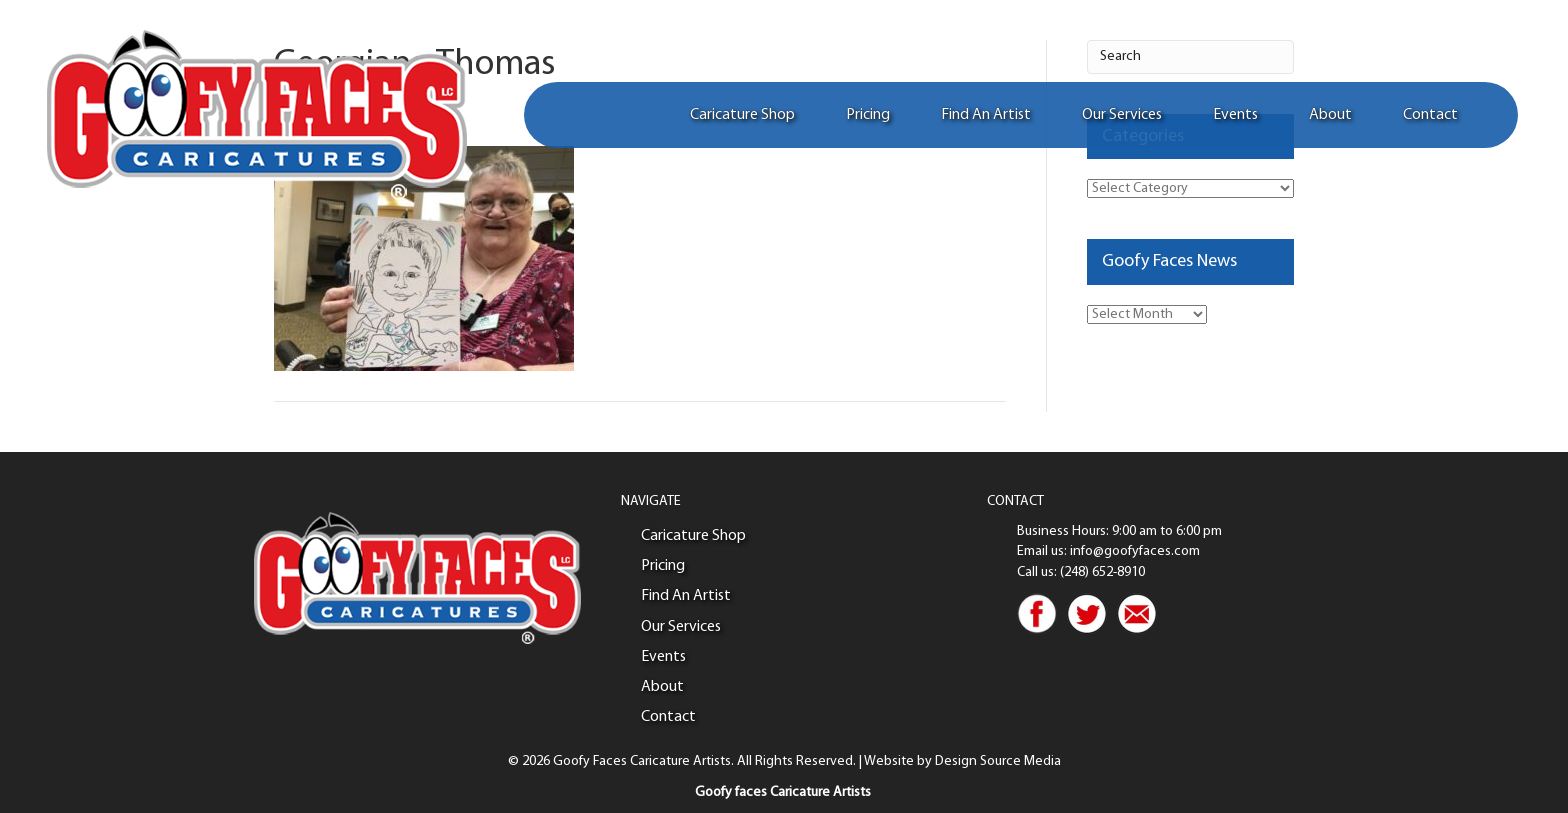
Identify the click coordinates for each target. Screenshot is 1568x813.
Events (1235, 115)
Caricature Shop (742, 115)
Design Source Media (998, 761)
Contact (1430, 115)
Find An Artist (986, 115)
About (1330, 115)
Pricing (868, 115)
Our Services (1122, 115)
